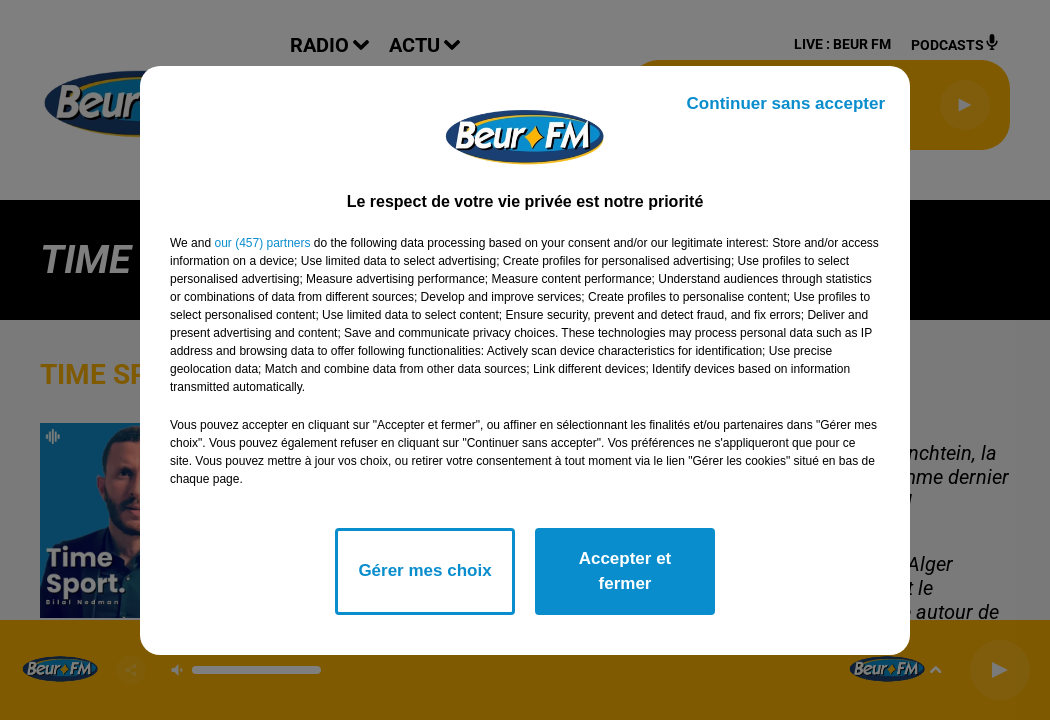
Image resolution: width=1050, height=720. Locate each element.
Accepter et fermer (625, 571)
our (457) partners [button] (262, 243)
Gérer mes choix (424, 570)
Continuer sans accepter (786, 103)
